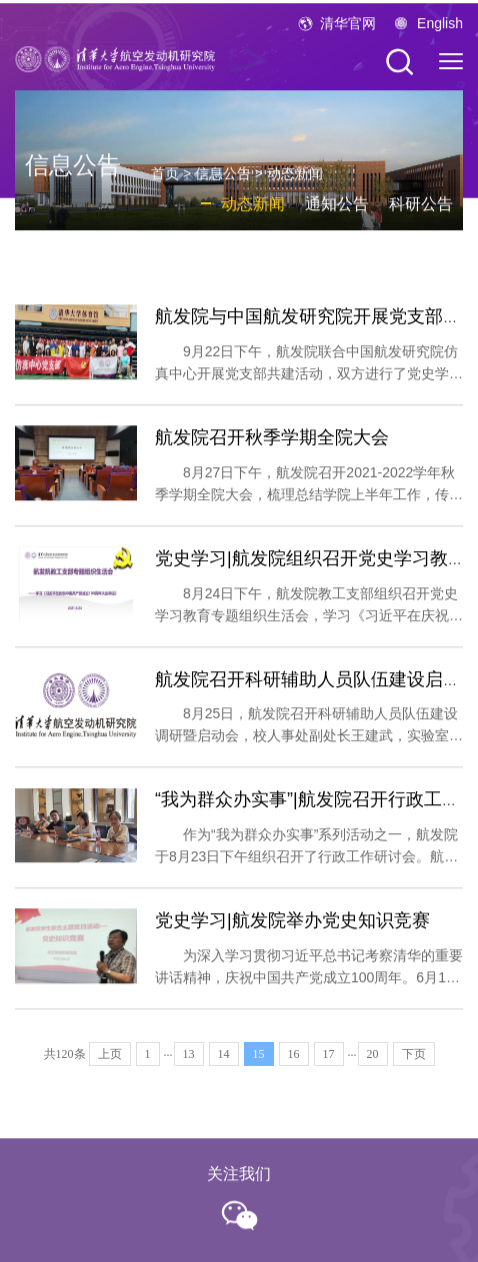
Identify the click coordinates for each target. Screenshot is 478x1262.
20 (373, 1065)
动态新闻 (295, 184)
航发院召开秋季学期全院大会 (272, 457)
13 (189, 1065)
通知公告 (337, 214)
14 (224, 1065)
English (440, 30)
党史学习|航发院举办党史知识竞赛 (292, 940)
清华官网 (348, 30)
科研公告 (421, 214)
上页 (110, 1065)
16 (294, 1065)
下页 (414, 1065)
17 (329, 1065)
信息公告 (223, 184)
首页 (165, 184)
